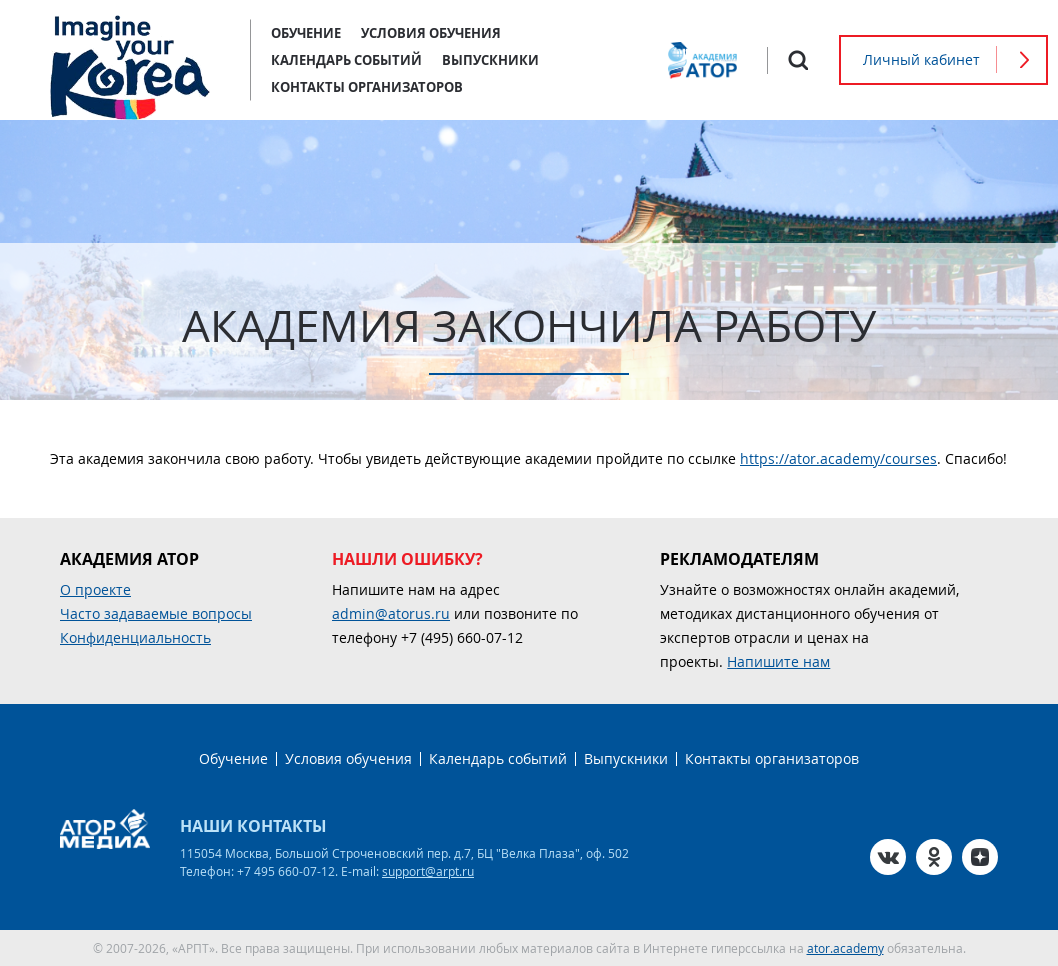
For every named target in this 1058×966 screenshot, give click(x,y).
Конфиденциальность (135, 637)
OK (934, 857)
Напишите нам (778, 661)
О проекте (95, 589)
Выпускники (490, 60)
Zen (980, 857)
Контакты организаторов (367, 87)
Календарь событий (346, 60)
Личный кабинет (921, 59)
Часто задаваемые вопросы (156, 613)
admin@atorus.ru (391, 613)
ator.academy (845, 948)
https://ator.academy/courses (838, 458)
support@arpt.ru (428, 871)
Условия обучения (431, 33)
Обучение (306, 33)
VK (888, 857)
